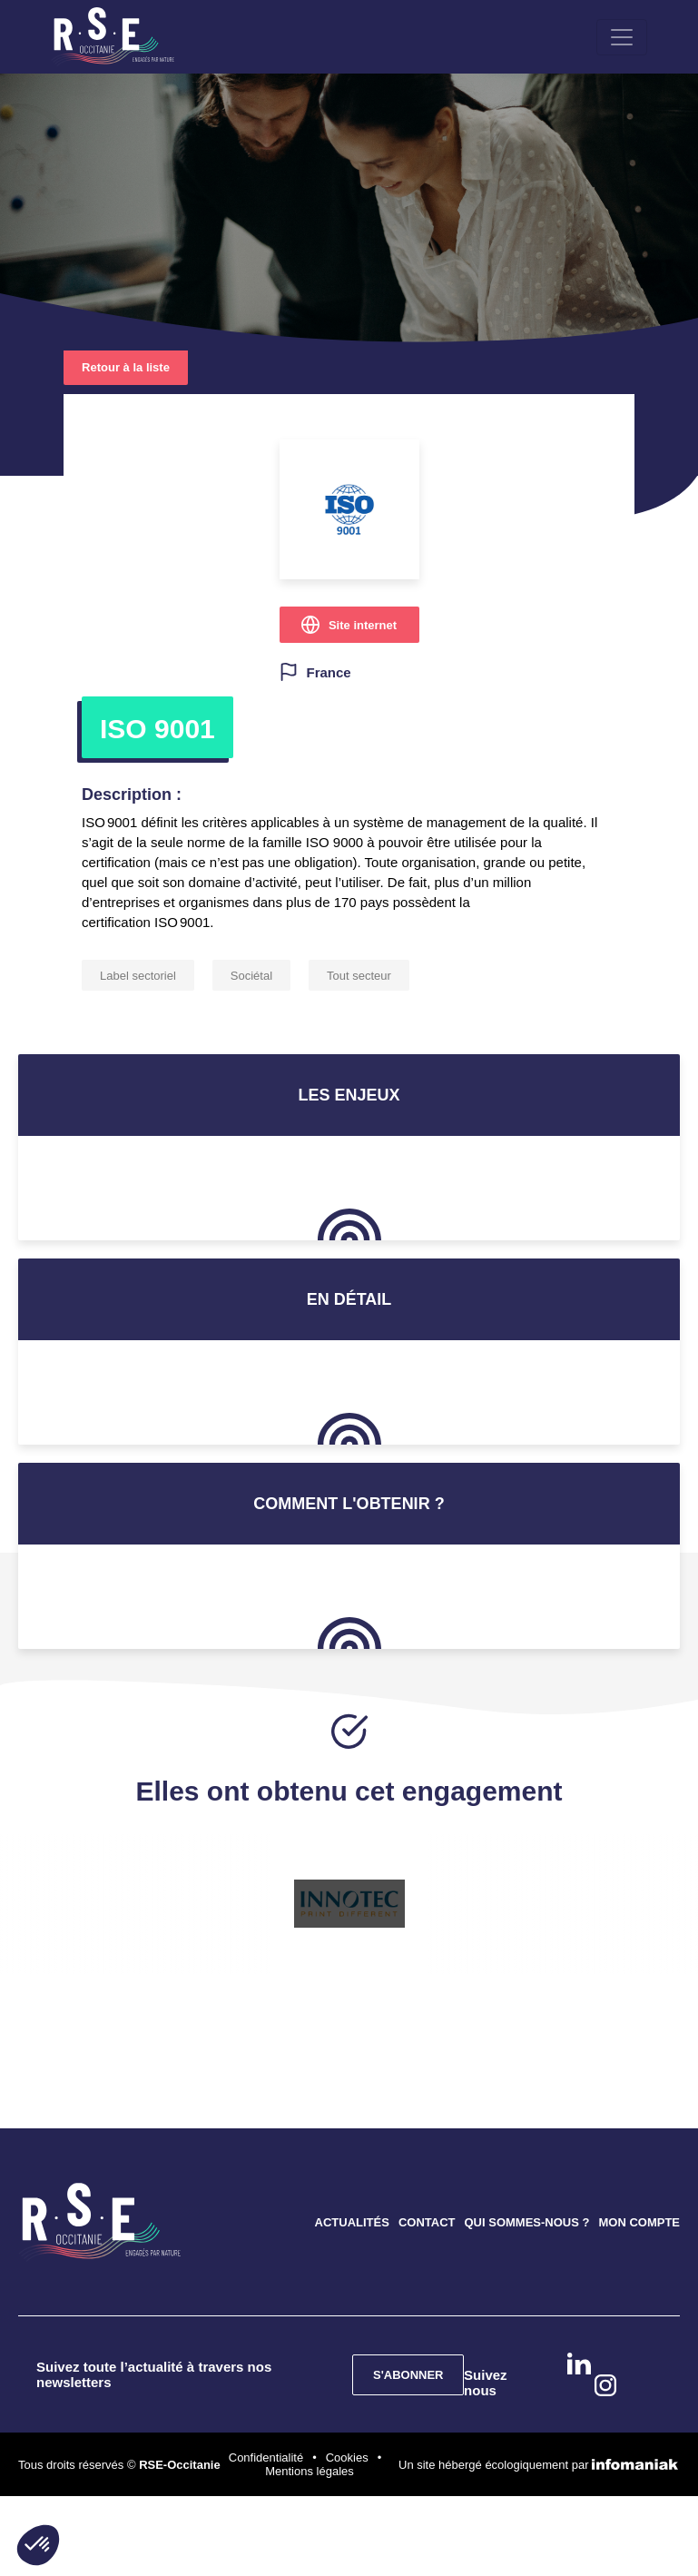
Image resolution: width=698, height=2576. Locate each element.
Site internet (363, 627)
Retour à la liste (126, 369)
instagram (605, 2387)
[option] (349, 1906)
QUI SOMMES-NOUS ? (526, 2224)
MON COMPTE (639, 2224)
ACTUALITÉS (352, 2224)
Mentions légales (309, 2473)
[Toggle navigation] (628, 38)
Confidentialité (266, 2459)
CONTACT (427, 2224)
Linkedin (579, 2365)
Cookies (347, 2459)
